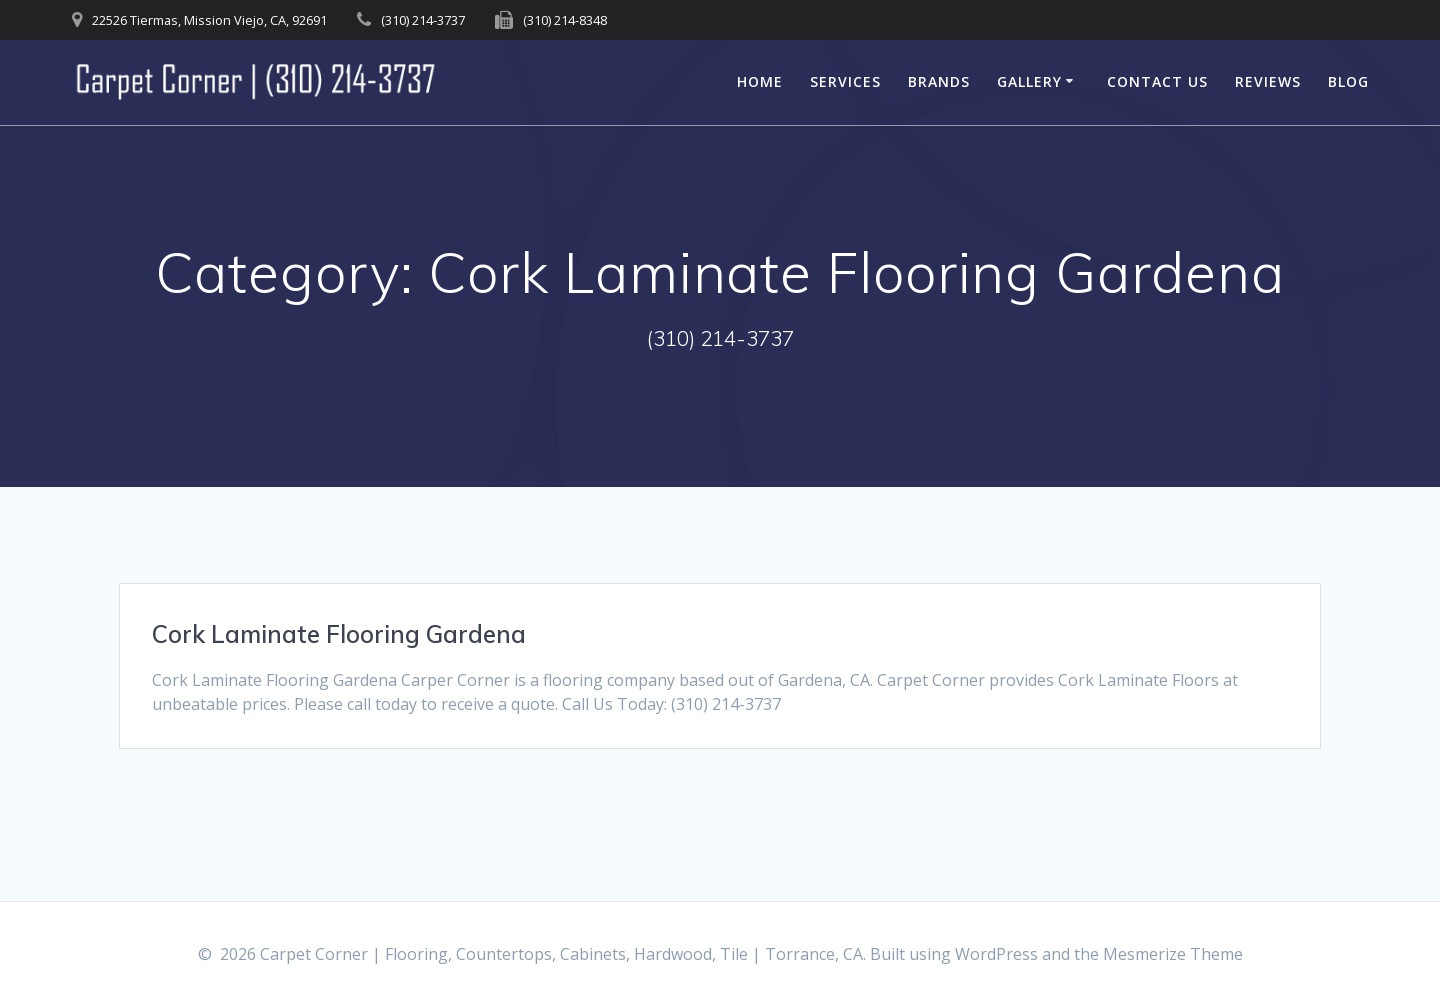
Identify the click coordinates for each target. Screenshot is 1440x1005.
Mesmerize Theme (1173, 954)
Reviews (1268, 81)
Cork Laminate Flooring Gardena (339, 634)
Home (760, 81)
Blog (1348, 81)
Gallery (1029, 81)
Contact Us (1157, 81)
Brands (939, 81)
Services (845, 81)
